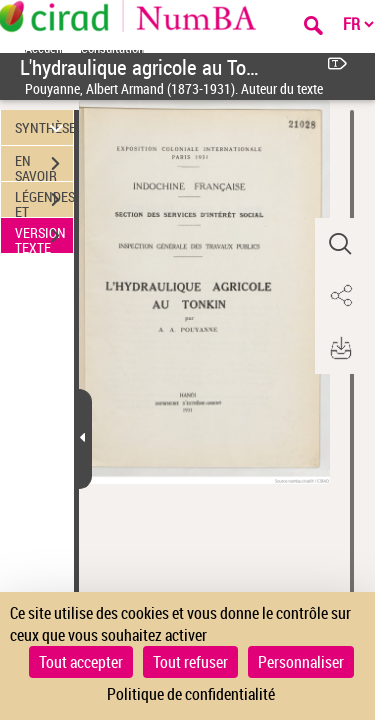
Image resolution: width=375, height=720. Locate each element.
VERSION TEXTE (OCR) (44, 238)
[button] (340, 244)
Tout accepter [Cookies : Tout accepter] (81, 662)
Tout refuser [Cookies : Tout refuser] (190, 662)
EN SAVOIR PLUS (44, 166)
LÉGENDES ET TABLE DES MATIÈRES (44, 202)
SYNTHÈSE (44, 127)
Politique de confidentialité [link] (191, 694)
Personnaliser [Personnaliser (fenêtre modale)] (301, 662)
